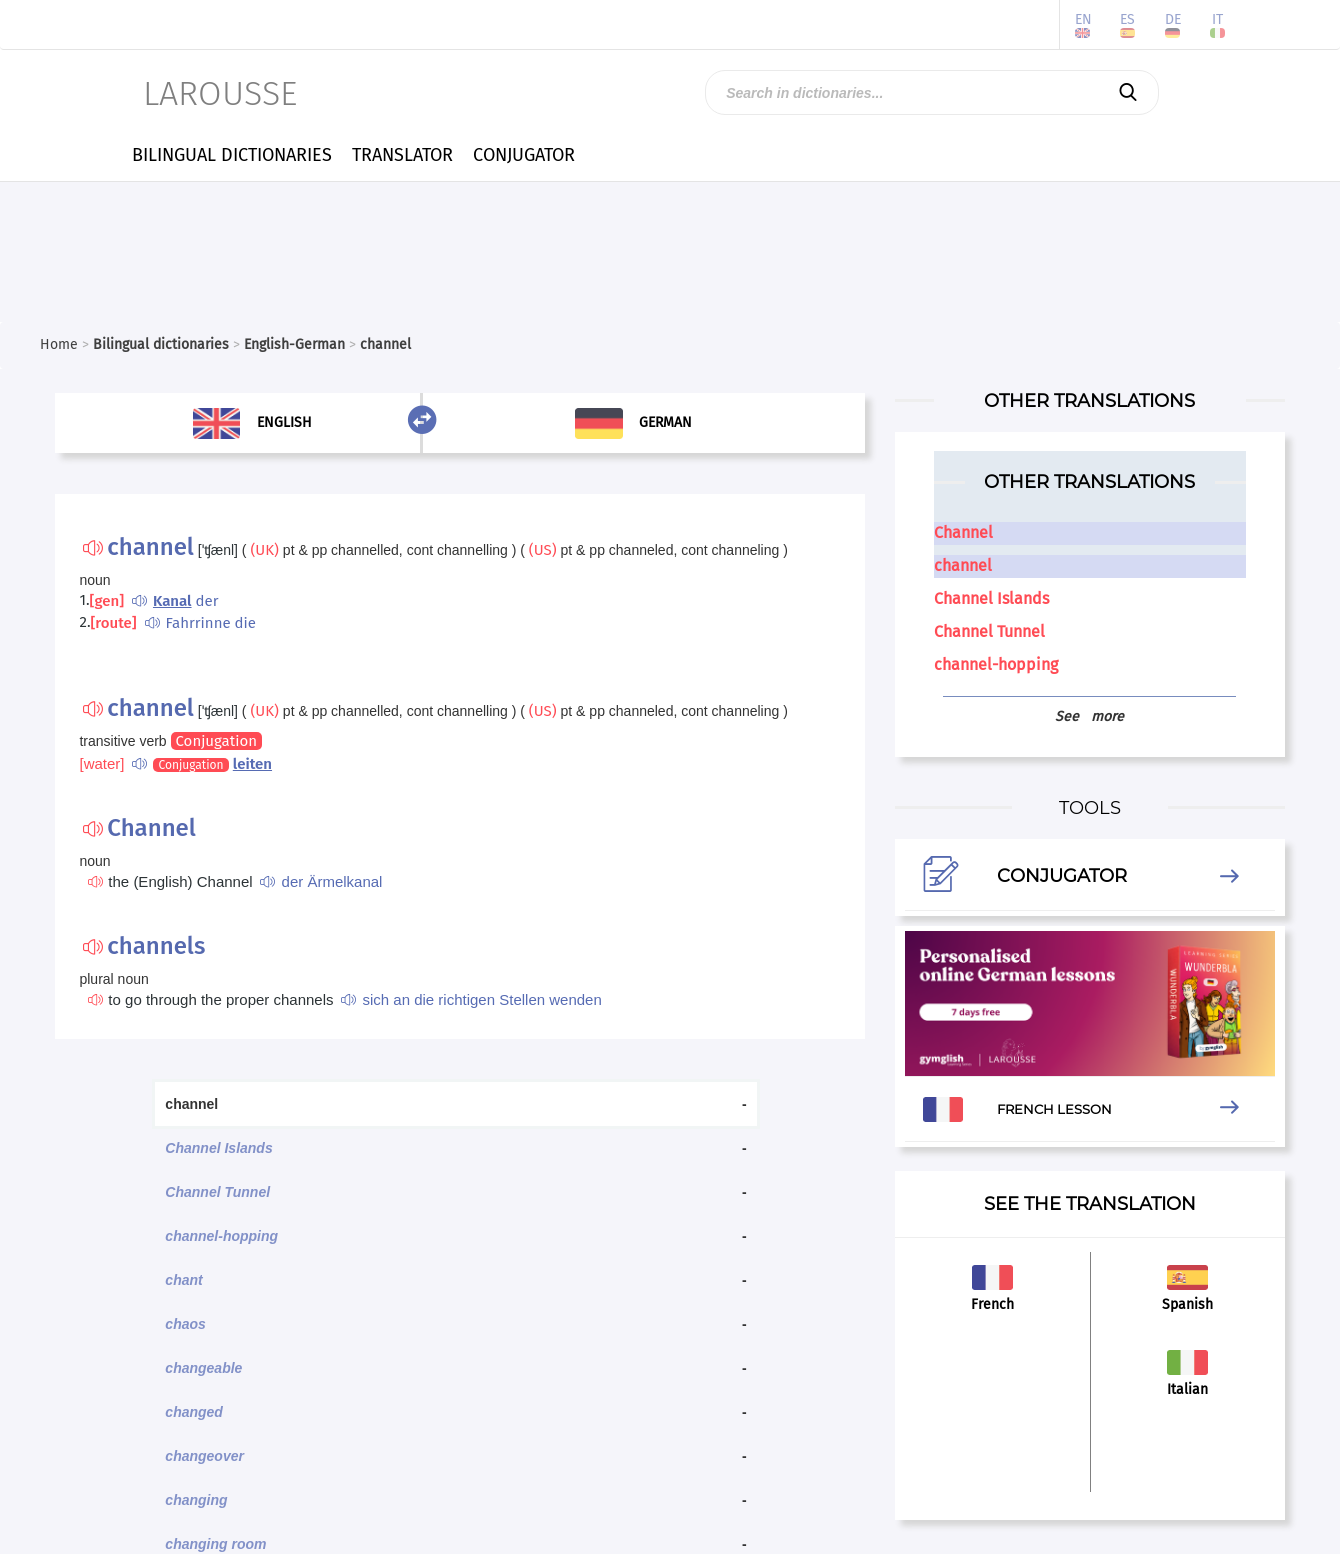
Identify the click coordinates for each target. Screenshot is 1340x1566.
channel (963, 565)
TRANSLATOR (402, 155)
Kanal (172, 601)
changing (196, 1500)
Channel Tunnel (217, 1192)
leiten (252, 764)
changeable (203, 1368)
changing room (215, 1544)
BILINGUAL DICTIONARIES (232, 155)
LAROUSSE (220, 93)
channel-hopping (221, 1236)
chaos (185, 1324)
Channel (963, 532)
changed (194, 1412)
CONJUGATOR (524, 155)
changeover (204, 1456)
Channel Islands (218, 1148)
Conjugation (216, 741)
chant (183, 1280)
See (1089, 716)
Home (59, 344)
